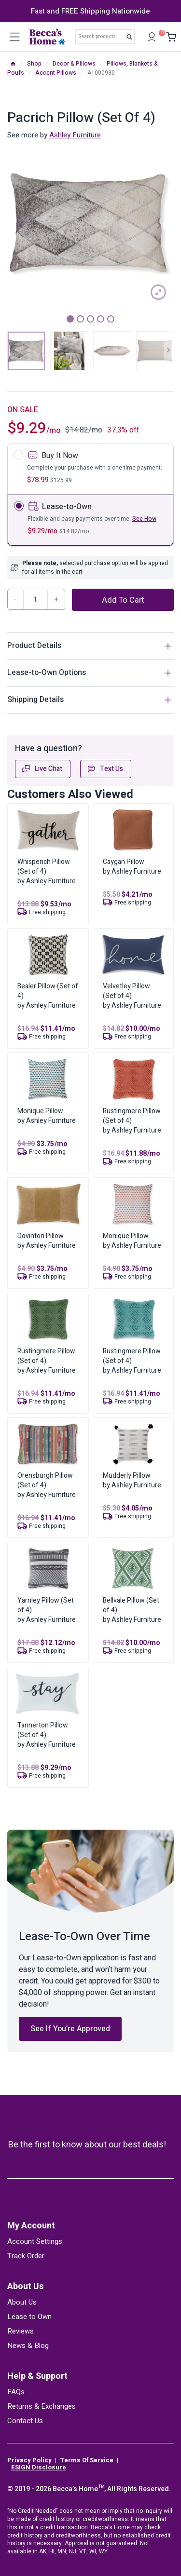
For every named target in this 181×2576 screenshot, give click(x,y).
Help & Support (37, 2376)
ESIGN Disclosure (38, 2467)
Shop (34, 63)
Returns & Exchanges (41, 2406)
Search (132, 38)
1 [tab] (70, 319)
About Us (25, 2286)
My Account (31, 2225)
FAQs (16, 2392)
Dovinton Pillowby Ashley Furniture (46, 1241)
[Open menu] (14, 36)
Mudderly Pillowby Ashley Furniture (132, 1480)
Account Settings (34, 2241)
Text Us (104, 769)
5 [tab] (110, 319)
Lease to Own (29, 2316)
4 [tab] (100, 319)
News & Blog (28, 2345)
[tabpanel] (90, 224)
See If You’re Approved (70, 2029)
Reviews (20, 2331)
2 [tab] (80, 319)
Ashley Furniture (75, 135)
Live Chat (41, 769)
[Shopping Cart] (168, 37)
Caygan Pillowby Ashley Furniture (132, 867)
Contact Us (25, 2420)
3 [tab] (90, 319)
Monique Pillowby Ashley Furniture (46, 1116)
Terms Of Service (86, 2460)
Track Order (25, 2256)
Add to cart (123, 600)
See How (144, 518)
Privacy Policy (29, 2460)
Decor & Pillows (74, 63)
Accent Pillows (55, 72)
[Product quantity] (35, 599)
